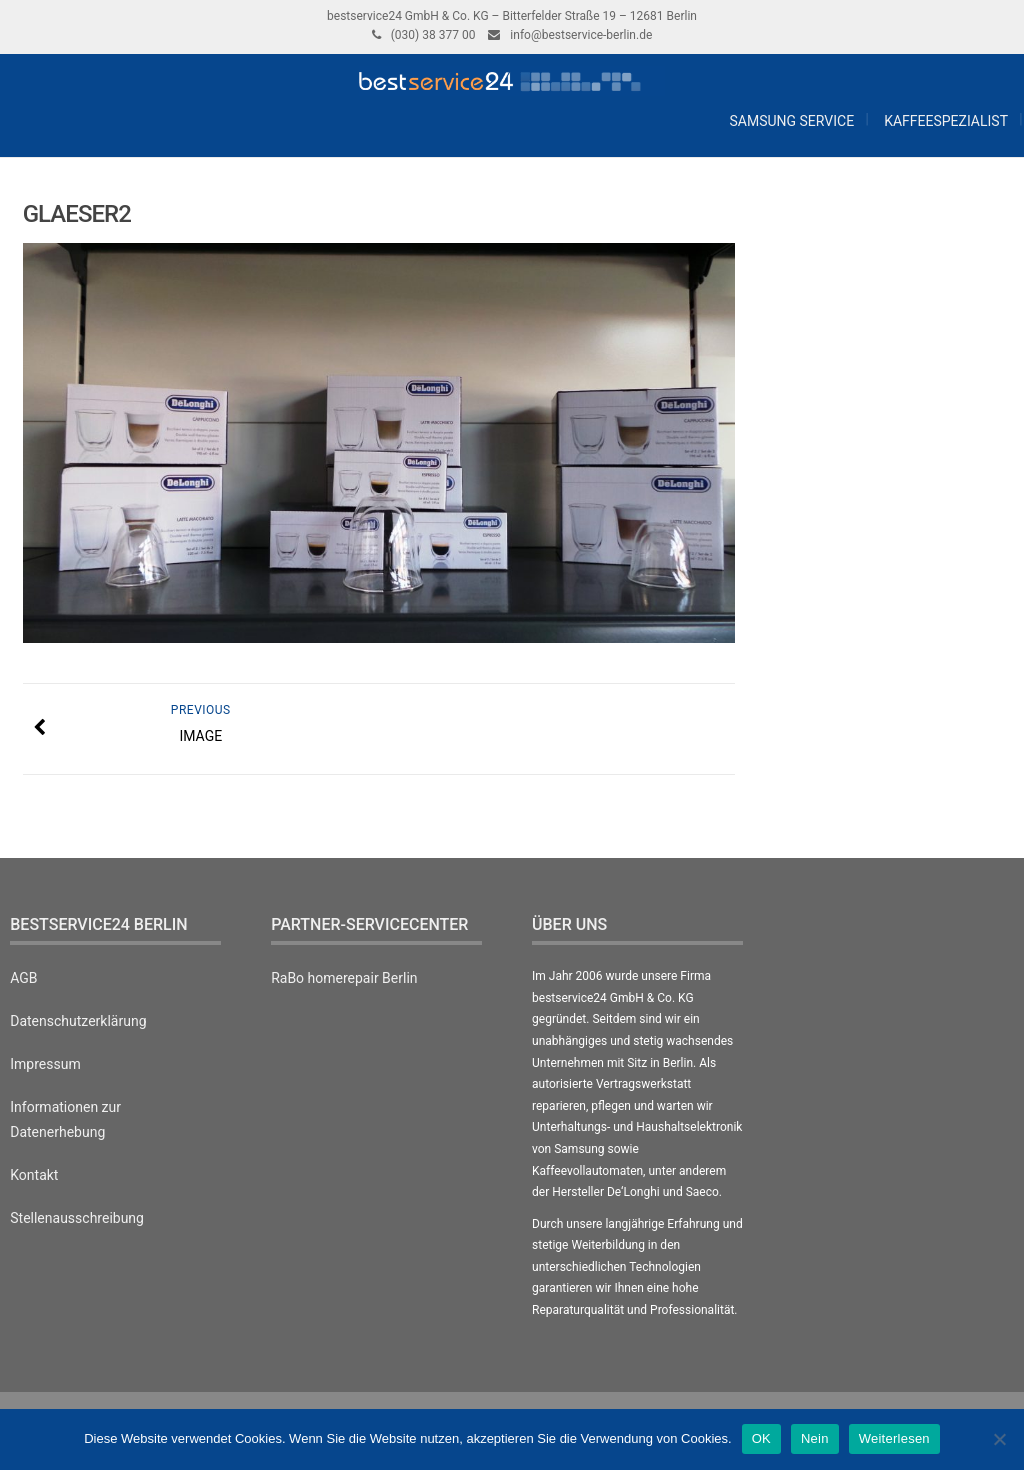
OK (761, 1438)
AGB (23, 978)
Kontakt (34, 1175)
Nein (815, 1438)
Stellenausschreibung (77, 1218)
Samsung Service (790, 121)
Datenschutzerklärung (78, 1021)
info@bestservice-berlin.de (581, 35)
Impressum (45, 1064)
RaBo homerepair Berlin (344, 978)
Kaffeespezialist (946, 121)
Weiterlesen (894, 1438)
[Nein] (999, 1439)
